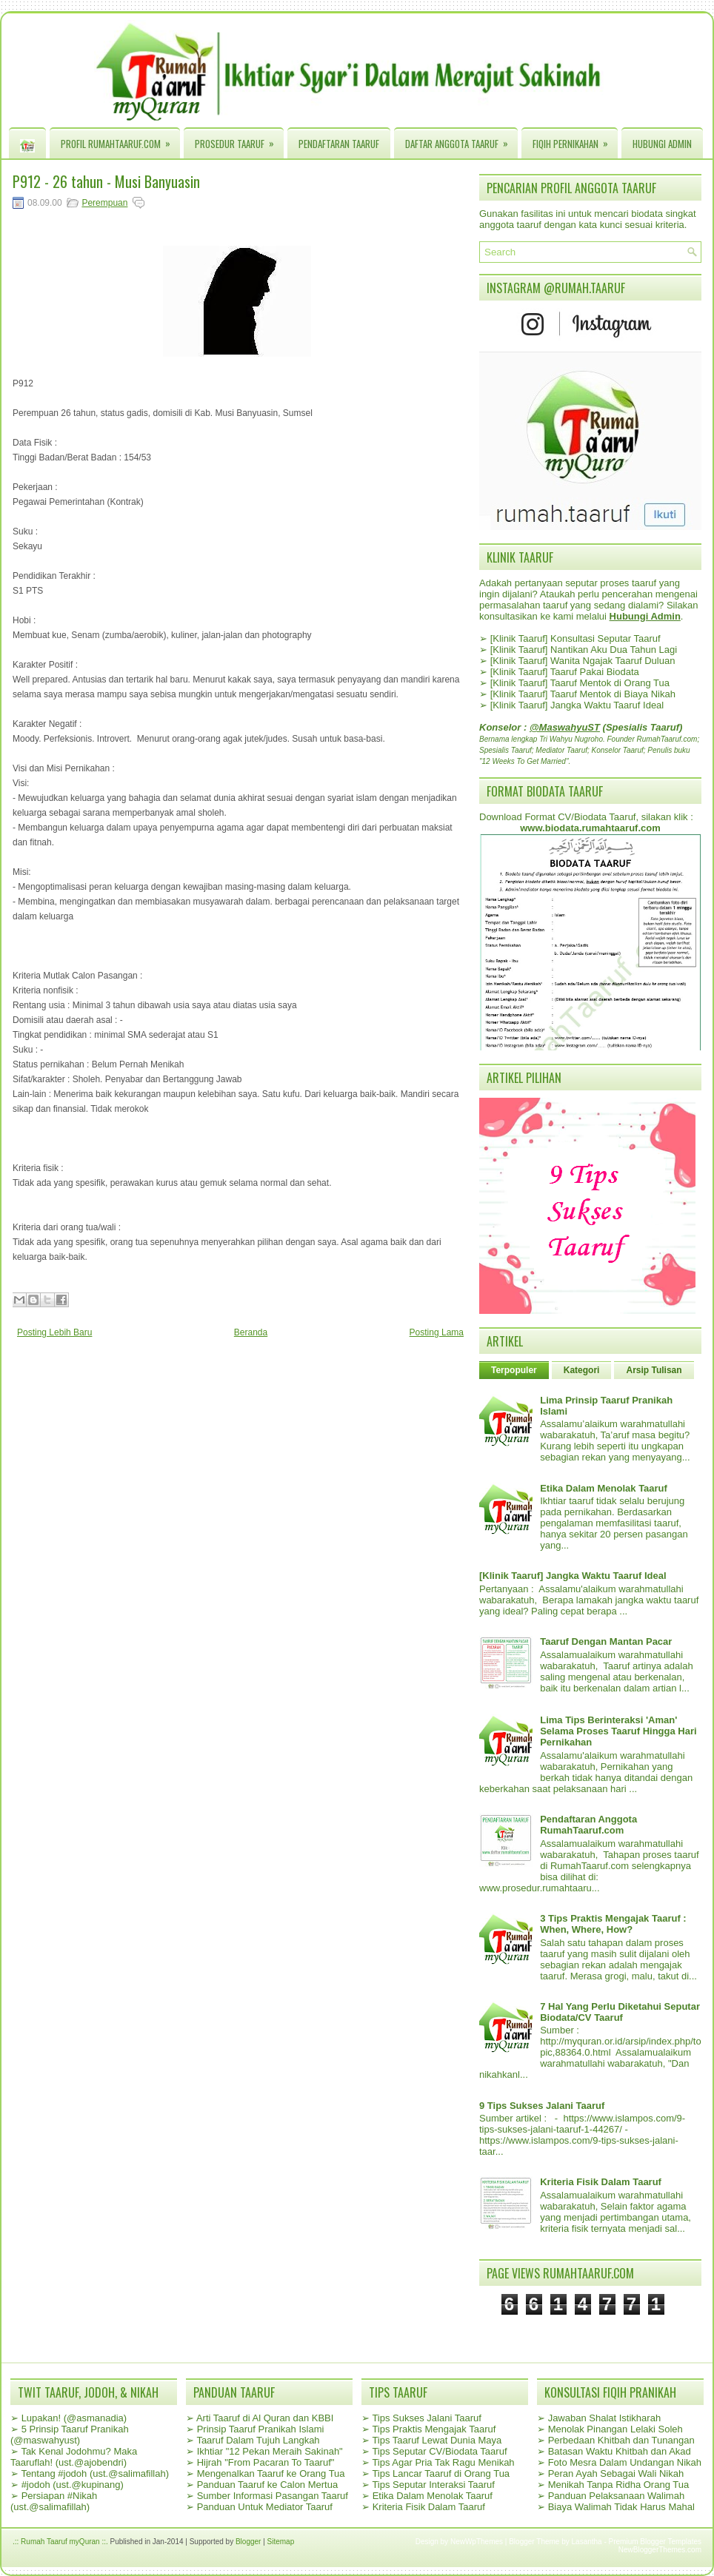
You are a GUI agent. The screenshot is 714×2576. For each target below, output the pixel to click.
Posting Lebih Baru (54, 1332)
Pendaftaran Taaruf (338, 143)
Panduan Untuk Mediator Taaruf (265, 2506)
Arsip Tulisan (653, 1370)
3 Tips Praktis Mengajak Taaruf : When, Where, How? (613, 1924)
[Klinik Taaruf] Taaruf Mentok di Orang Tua (580, 682)
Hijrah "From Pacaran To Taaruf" (266, 2462)
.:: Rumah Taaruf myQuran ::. (60, 2542)
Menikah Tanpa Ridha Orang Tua (619, 2484)
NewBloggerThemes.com (659, 2550)
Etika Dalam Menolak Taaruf (603, 1488)
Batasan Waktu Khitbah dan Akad (619, 2451)
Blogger (248, 2542)
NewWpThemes (476, 2542)
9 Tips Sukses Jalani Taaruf (541, 2105)
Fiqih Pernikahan (575, 140)
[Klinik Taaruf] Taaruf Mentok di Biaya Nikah (582, 694)
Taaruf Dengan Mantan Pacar (606, 1641)
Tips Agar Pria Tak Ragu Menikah (443, 2462)
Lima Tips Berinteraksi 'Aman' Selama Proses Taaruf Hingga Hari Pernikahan (618, 1731)
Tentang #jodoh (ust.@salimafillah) (95, 2473)
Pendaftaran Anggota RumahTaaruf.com (588, 1825)
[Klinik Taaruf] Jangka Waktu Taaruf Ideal (577, 705)
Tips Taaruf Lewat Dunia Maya (436, 2440)
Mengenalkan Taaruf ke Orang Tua (271, 2473)
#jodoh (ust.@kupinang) (72, 2484)
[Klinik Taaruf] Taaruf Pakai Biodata (564, 671)
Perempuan (104, 203)
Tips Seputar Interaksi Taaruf (433, 2484)
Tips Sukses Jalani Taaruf (426, 2418)
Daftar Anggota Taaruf (461, 140)
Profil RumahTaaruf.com (120, 140)
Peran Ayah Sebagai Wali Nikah (616, 2473)
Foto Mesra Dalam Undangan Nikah (624, 2462)
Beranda (250, 1332)
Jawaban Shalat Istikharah (604, 2418)
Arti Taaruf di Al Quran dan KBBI (264, 2418)
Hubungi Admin (662, 143)
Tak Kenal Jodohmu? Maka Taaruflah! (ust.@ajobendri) (73, 2457)
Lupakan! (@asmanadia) (74, 2418)
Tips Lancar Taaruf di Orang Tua (441, 2473)
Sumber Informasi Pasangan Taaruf (272, 2495)
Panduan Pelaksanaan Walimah (616, 2495)
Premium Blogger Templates (655, 2542)
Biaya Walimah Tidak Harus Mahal (621, 2506)
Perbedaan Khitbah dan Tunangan (621, 2440)
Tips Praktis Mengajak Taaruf (434, 2429)
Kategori (582, 1370)
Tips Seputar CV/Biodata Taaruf (439, 2451)
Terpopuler (514, 1370)
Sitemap (281, 2542)
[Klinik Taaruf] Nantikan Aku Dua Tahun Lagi (583, 649)
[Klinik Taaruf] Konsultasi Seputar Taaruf (575, 638)
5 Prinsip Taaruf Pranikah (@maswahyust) (69, 2435)
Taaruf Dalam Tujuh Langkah (257, 2440)
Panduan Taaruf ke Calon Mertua (267, 2484)
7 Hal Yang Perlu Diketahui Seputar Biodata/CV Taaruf (620, 2012)
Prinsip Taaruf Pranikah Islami (260, 2429)
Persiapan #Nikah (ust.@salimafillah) (53, 2501)
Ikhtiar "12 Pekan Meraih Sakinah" (270, 2451)
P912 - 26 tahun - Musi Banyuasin (106, 181)
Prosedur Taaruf (239, 140)
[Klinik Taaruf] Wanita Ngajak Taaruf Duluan (582, 660)
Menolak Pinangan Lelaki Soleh (615, 2429)
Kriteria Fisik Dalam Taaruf (600, 2181)
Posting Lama (437, 1332)
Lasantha (587, 2542)
